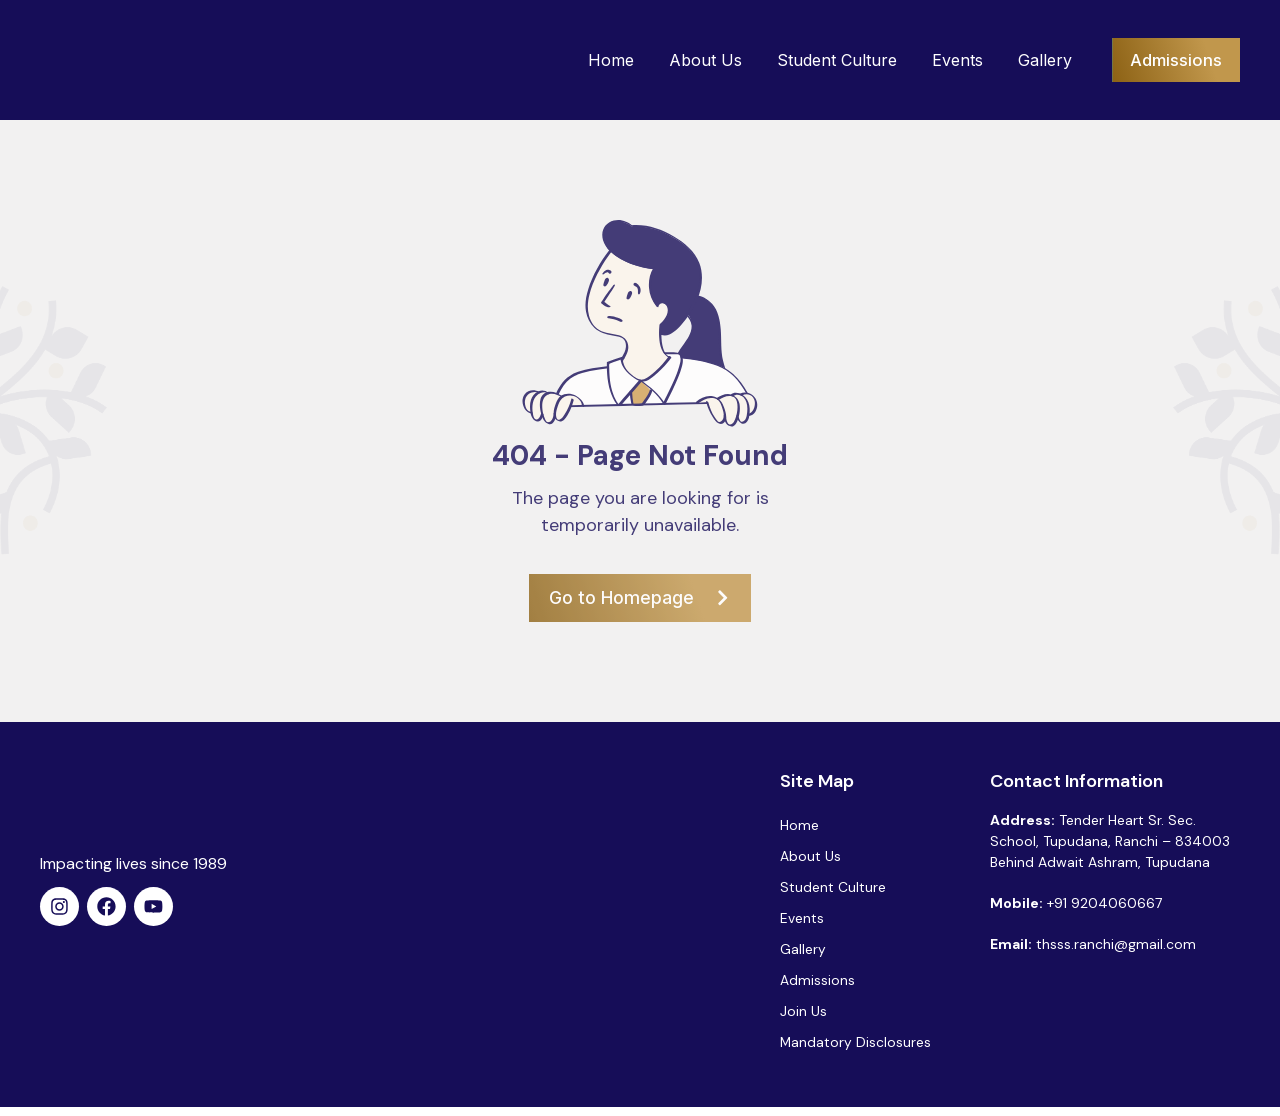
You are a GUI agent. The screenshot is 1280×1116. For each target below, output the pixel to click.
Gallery (1034, 60)
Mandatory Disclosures (856, 1050)
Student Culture (826, 60)
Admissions (817, 986)
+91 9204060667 (1104, 903)
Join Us (803, 1018)
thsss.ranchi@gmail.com (1116, 944)
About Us (694, 60)
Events (946, 60)
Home (600, 60)
